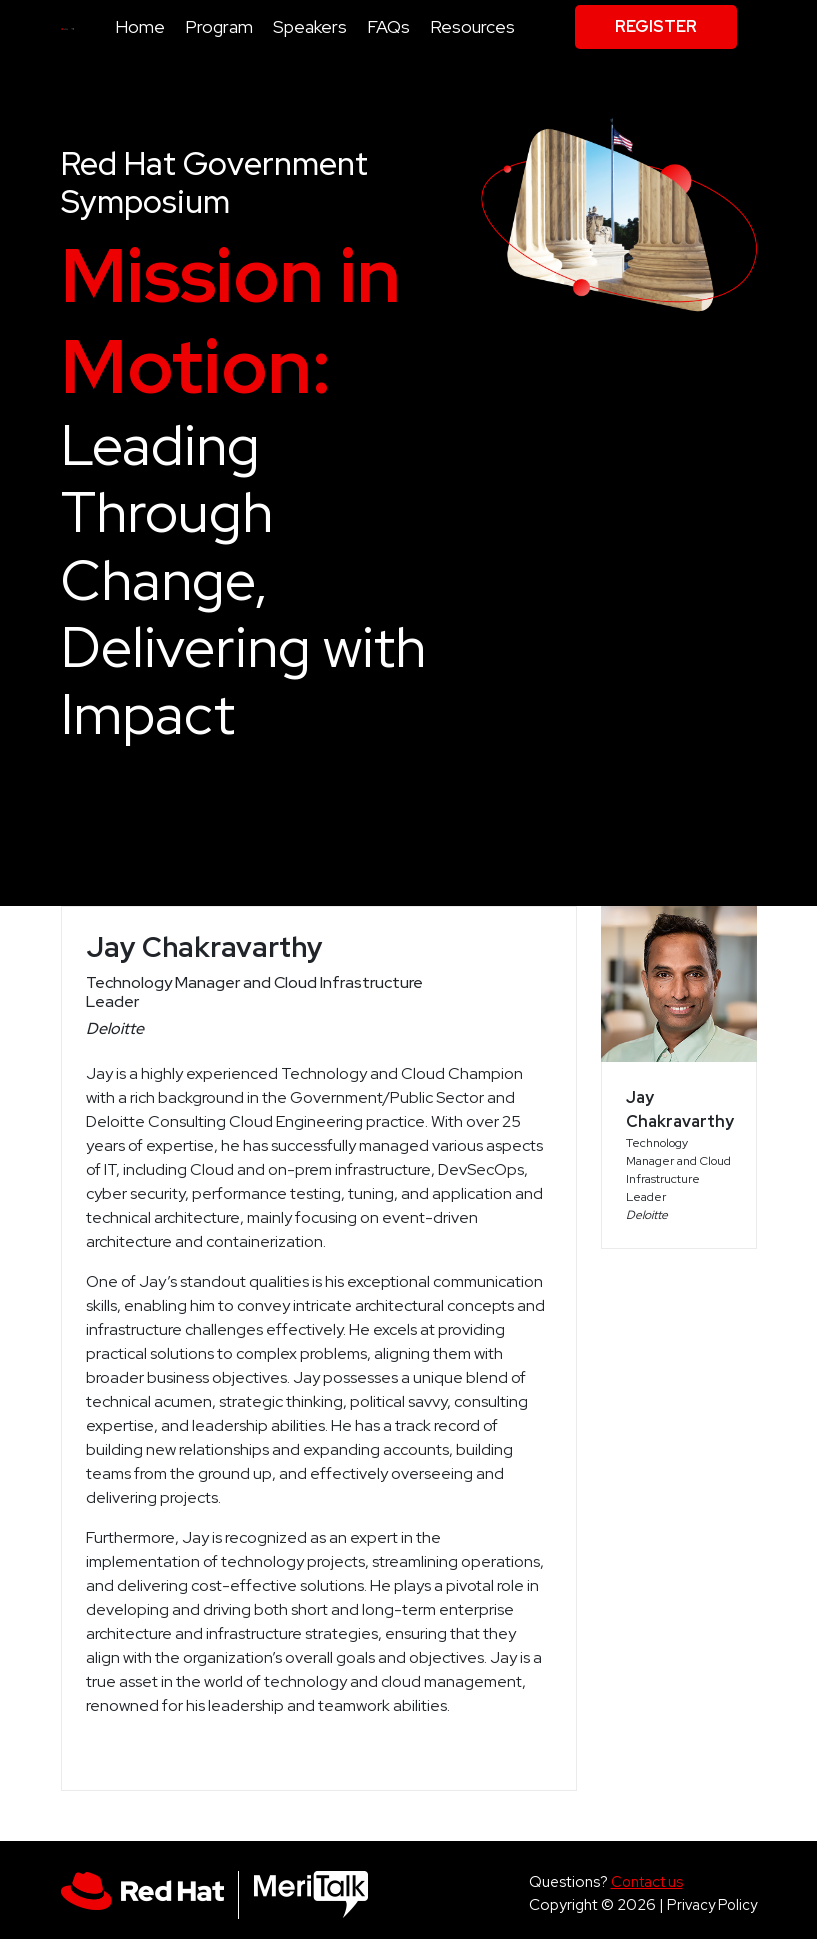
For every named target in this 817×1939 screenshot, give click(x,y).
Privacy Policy (712, 1904)
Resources (472, 26)
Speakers (310, 26)
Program (219, 26)
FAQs (388, 26)
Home (140, 26)
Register (656, 26)
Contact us (647, 1881)
